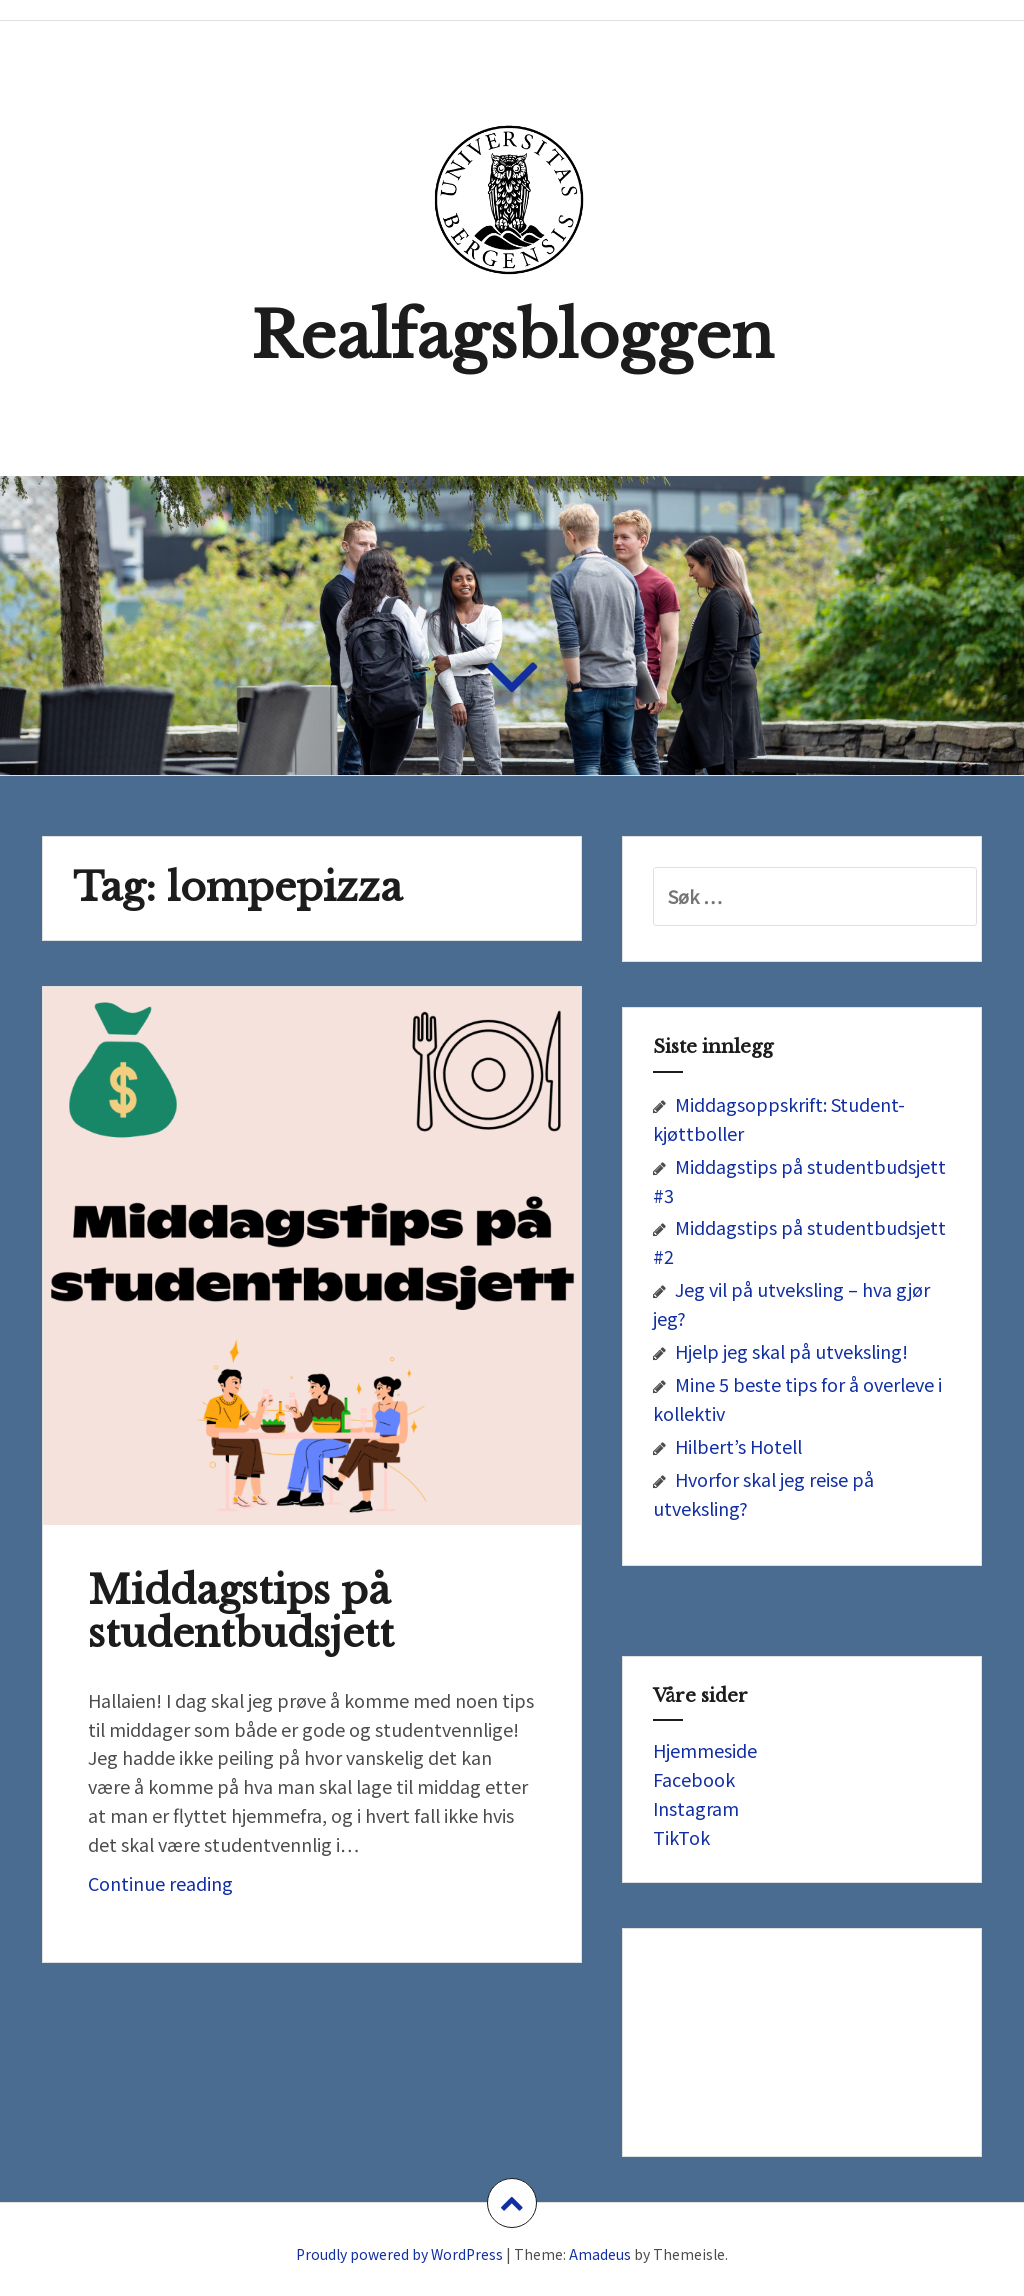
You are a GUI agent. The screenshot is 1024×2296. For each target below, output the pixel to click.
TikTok (681, 1837)
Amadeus (600, 2254)
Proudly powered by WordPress (399, 2254)
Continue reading (229, 1888)
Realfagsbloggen (512, 336)
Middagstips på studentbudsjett (241, 1612)
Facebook (694, 1779)
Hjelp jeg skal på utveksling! (791, 1351)
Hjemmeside (705, 1750)
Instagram (696, 1808)
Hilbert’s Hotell (738, 1446)
